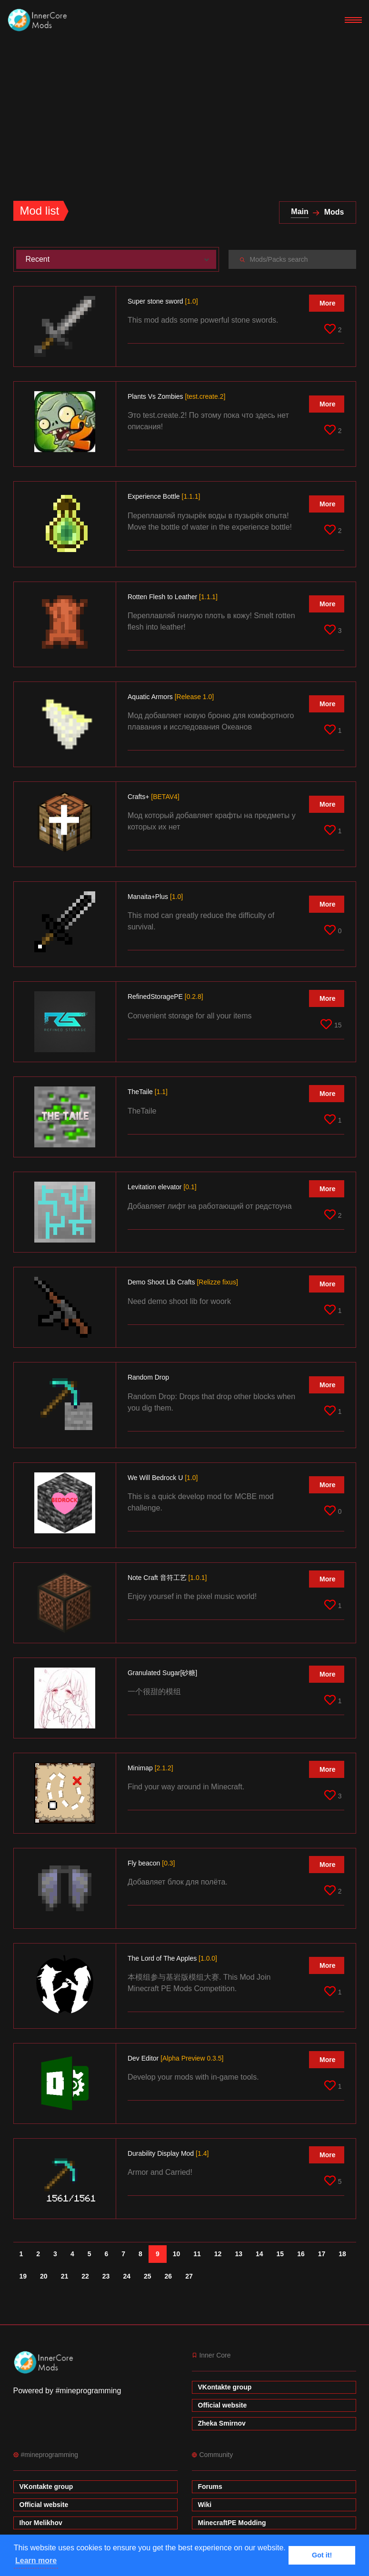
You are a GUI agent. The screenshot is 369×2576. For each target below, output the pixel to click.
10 (176, 2254)
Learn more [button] (36, 2560)
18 (342, 2254)
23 (106, 2276)
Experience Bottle (164, 496)
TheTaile (148, 1091)
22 (85, 2276)
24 (126, 2276)
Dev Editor (176, 2058)
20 (44, 2276)
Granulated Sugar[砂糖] (163, 1673)
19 (23, 2276)
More (327, 303)
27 (189, 2276)
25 (147, 2276)
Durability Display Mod (168, 2153)
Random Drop (149, 1377)
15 (280, 2254)
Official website (222, 2405)
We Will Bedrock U (163, 1477)
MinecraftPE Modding (232, 2523)
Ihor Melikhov (41, 2523)
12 (218, 2254)
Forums (210, 2486)
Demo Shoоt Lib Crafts (183, 1282)
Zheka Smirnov (222, 2423)
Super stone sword (163, 301)
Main (299, 211)
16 (301, 2254)
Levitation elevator (162, 1187)
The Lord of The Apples (172, 1958)
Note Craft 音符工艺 (167, 1577)
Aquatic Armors (171, 696)
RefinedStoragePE (165, 996)
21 (65, 2276)
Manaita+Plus (155, 896)
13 (238, 2254)
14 (259, 2254)
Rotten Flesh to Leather (173, 596)
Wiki (205, 2504)
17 (322, 2254)
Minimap (150, 1768)
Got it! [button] (322, 2555)
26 (168, 2276)
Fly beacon (151, 1863)
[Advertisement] (184, 112)
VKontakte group (225, 2387)
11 (197, 2254)
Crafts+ (154, 796)
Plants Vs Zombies (176, 396)
